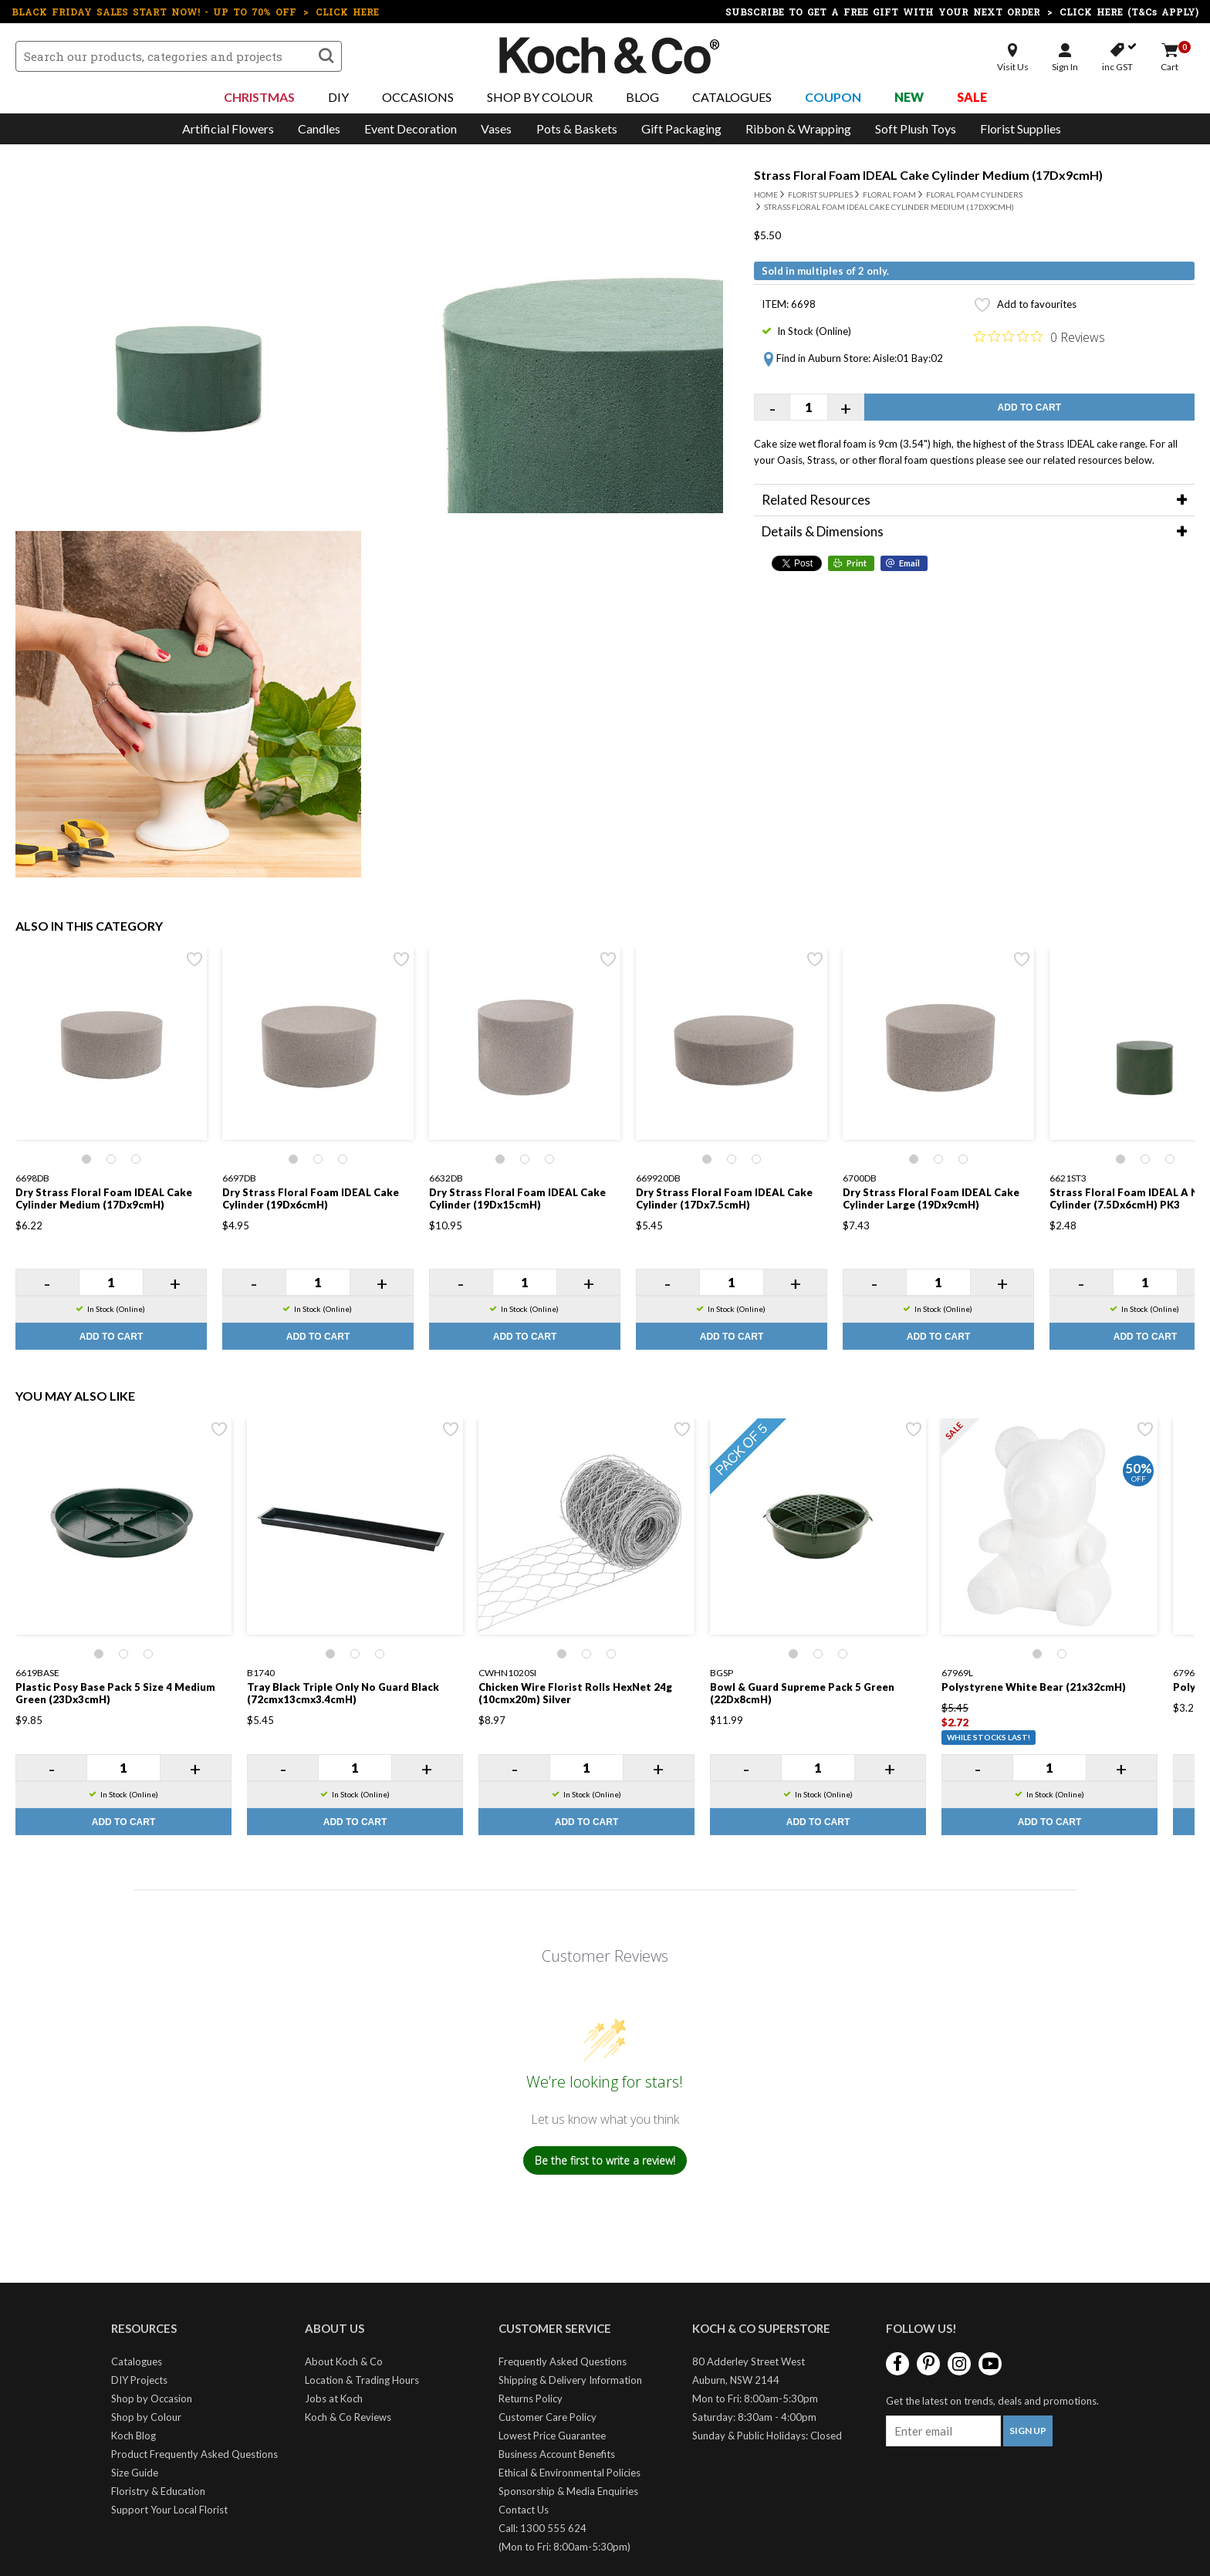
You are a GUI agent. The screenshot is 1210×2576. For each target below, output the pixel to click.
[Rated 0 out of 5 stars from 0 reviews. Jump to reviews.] (1039, 336)
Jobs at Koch (334, 2398)
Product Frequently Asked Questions (194, 2454)
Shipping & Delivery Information (570, 2380)
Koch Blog (133, 2435)
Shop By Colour (540, 97)
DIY (338, 97)
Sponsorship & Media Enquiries (568, 2491)
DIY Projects (139, 2380)
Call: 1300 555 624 (542, 2528)
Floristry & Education (158, 2491)
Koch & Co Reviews (348, 2417)
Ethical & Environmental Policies (569, 2472)
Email (909, 563)
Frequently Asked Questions (563, 2361)
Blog (642, 97)
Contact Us (524, 2509)
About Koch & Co (344, 2361)
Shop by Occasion (151, 2398)
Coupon (833, 97)
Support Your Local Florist (169, 2509)
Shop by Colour (146, 2417)
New (909, 97)
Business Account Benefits (557, 2454)
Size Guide (134, 2472)
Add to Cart (1029, 407)
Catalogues (732, 97)
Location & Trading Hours (362, 2380)
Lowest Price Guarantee (552, 2435)
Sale (972, 97)
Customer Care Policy (548, 2417)
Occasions (418, 97)
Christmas (259, 97)
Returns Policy (531, 2398)
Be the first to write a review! (605, 2160)
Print (857, 563)
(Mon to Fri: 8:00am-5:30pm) (564, 2547)
